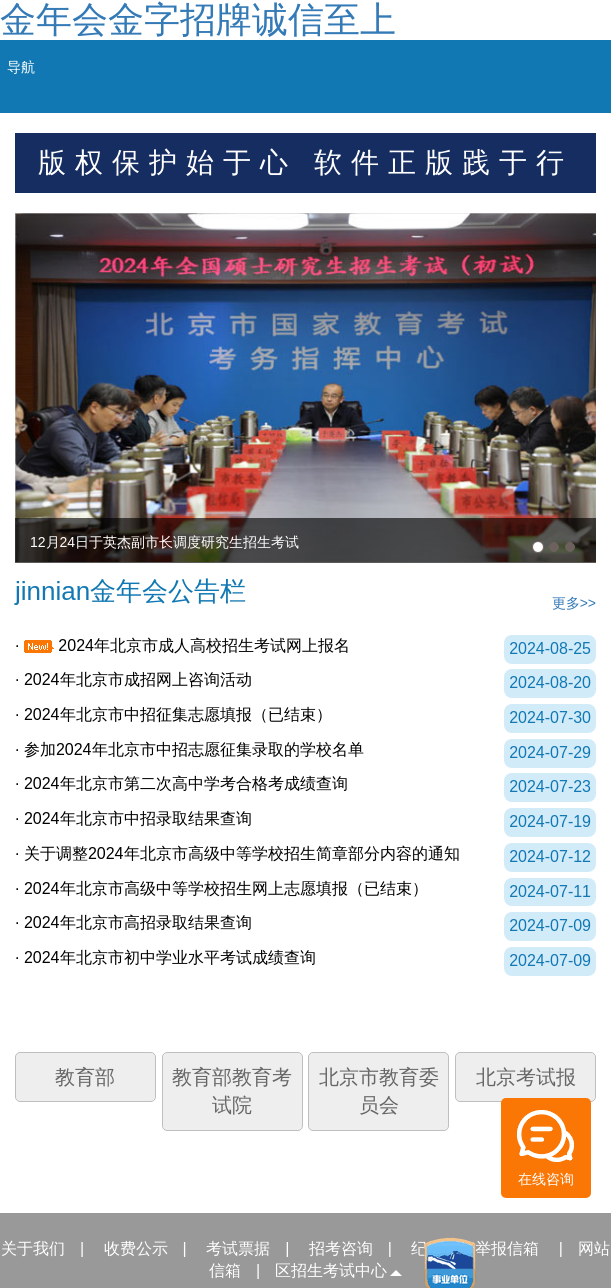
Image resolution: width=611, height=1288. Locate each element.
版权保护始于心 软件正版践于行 (305, 162)
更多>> (574, 603)
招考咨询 (341, 1248)
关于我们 (33, 1248)
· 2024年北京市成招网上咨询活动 (133, 679)
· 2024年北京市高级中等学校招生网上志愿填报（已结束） (221, 888)
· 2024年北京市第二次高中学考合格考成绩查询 (181, 783)
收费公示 (136, 1248)
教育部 (85, 1077)
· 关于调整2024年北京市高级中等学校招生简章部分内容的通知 (237, 853)
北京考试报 (526, 1077)
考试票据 (238, 1248)
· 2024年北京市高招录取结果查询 (133, 922)
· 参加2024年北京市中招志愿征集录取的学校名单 (189, 749)
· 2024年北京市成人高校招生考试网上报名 (182, 645)
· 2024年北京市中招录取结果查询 (133, 818)
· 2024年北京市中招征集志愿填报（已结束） (173, 714)
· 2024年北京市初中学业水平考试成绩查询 (165, 957)
